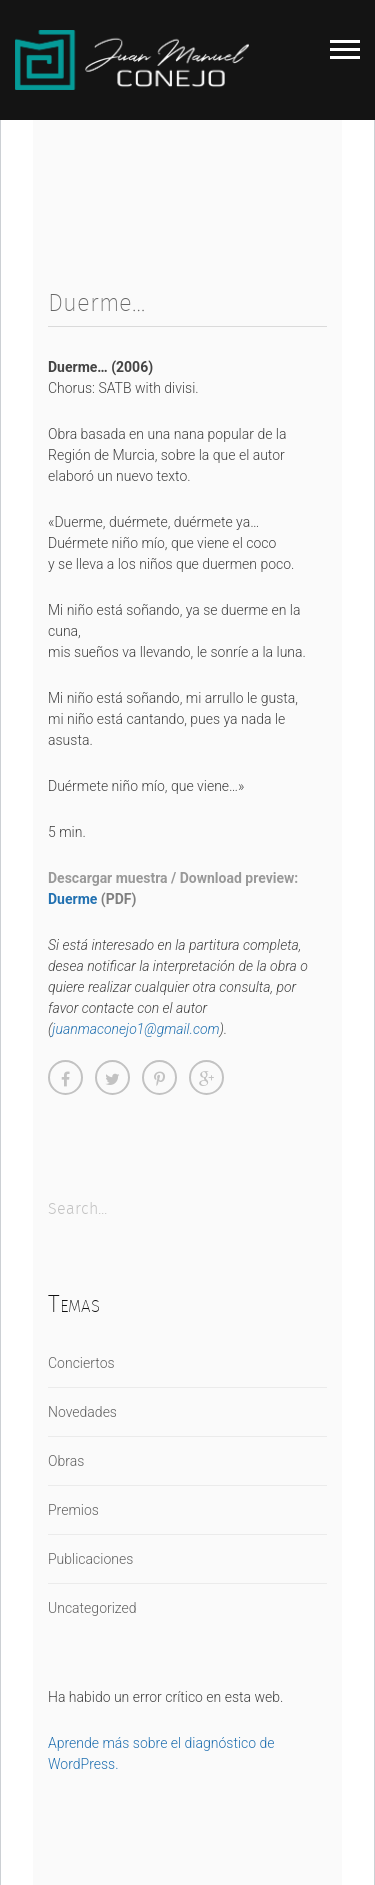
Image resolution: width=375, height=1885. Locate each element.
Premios (73, 1510)
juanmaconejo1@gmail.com (135, 1029)
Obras (66, 1461)
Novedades (82, 1412)
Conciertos (81, 1363)
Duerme (72, 899)
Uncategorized (92, 1608)
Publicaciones (90, 1559)
